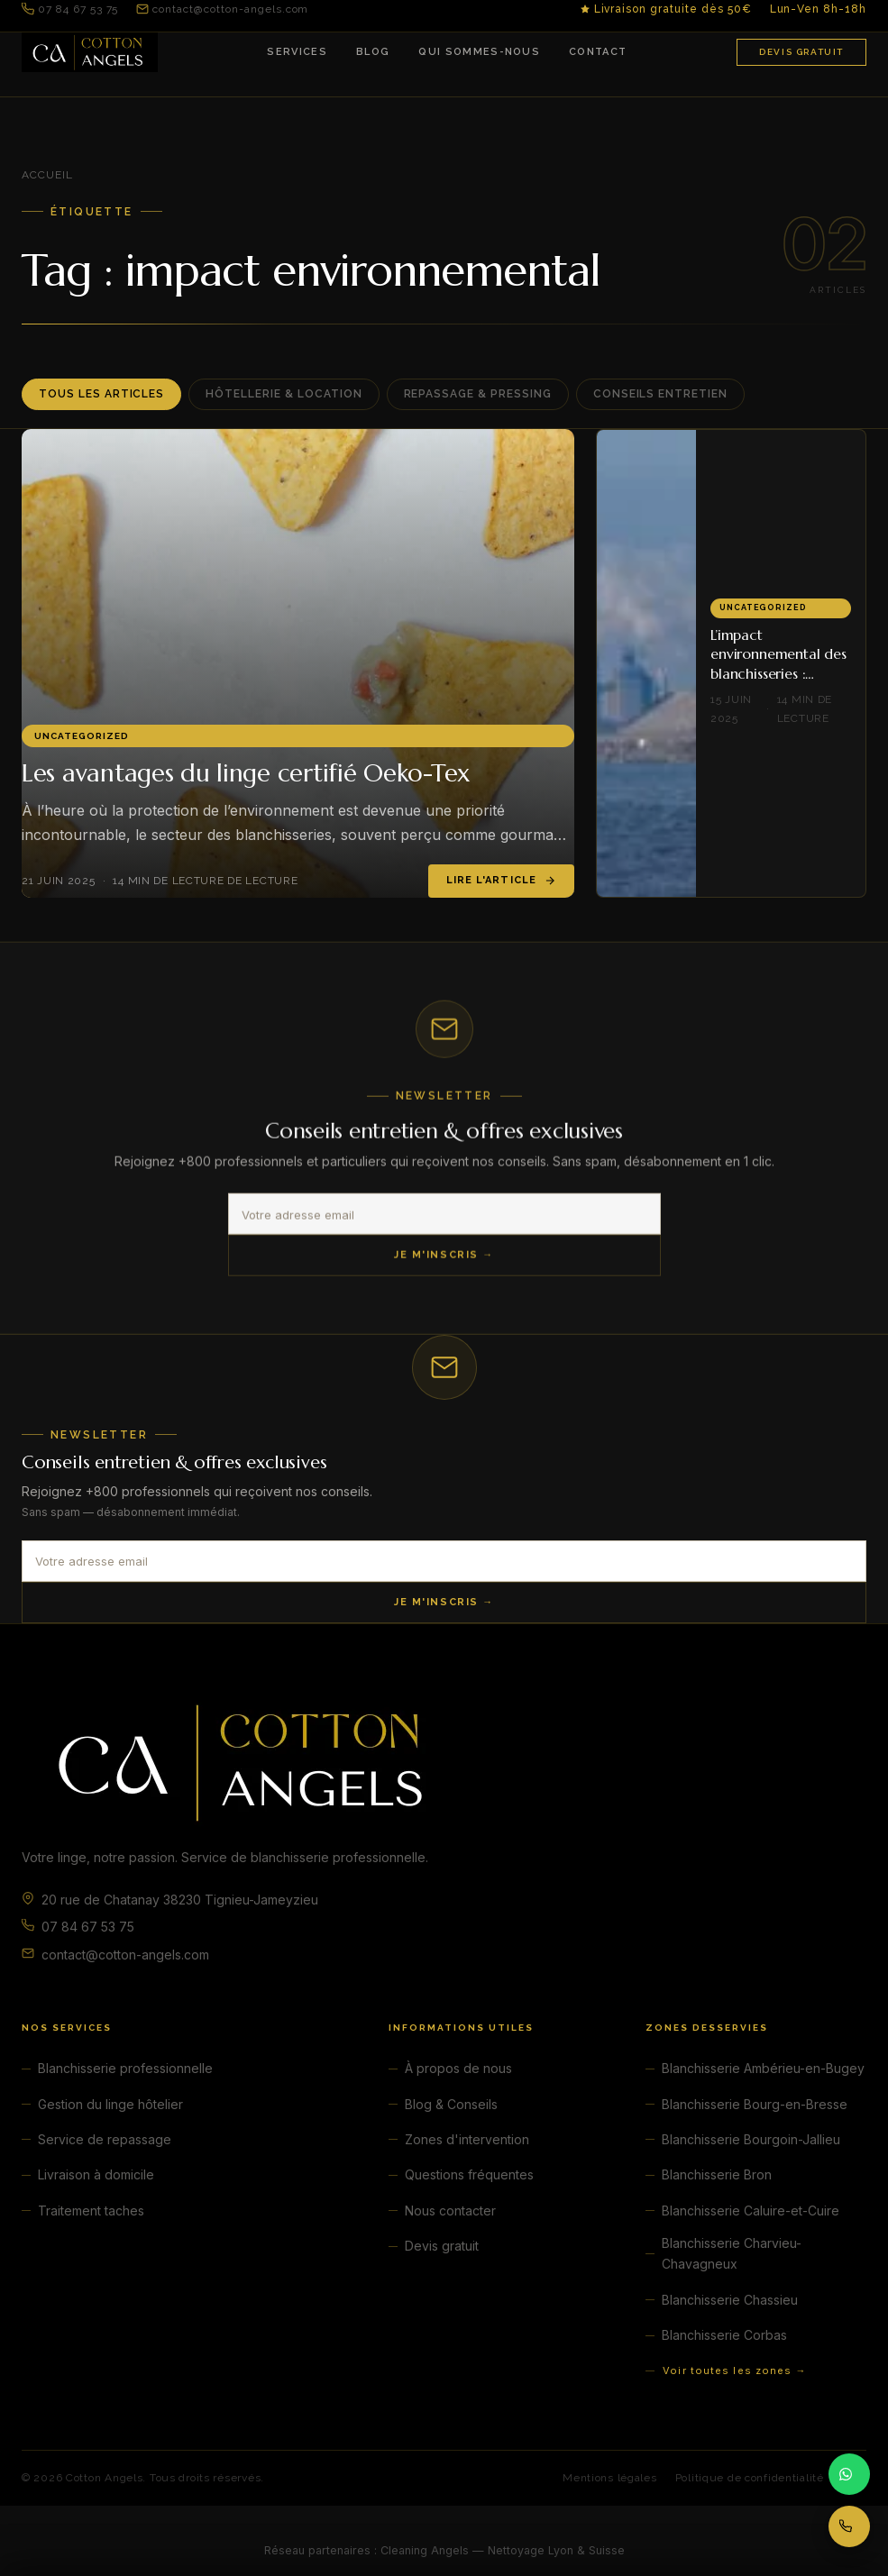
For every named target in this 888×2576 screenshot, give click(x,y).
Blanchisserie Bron (717, 2174)
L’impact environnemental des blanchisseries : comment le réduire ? (780, 664)
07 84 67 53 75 (70, 9)
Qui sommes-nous (479, 52)
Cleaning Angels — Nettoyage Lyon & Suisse (502, 2550)
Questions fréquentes (469, 2174)
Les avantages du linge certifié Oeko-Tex (246, 773)
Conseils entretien (660, 394)
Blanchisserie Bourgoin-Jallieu (751, 2139)
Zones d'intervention (467, 2139)
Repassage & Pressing (478, 394)
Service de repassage (104, 2139)
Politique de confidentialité (749, 2477)
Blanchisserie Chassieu (730, 2299)
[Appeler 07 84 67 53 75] (849, 2526)
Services (297, 52)
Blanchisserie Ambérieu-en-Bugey (763, 2068)
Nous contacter (450, 2210)
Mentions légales (610, 2477)
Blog (372, 52)
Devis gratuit (801, 52)
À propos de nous (458, 2068)
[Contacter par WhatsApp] (849, 2474)
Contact (598, 52)
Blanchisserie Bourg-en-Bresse (754, 2104)
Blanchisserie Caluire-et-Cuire (750, 2210)
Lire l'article (501, 880)
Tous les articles (101, 394)
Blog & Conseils (451, 2104)
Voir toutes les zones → (734, 2370)
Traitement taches (91, 2210)
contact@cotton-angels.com (222, 9)
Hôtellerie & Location (284, 394)
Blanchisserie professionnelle (125, 2068)
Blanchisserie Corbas (724, 2335)
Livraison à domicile (96, 2174)
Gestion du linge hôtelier (110, 2104)
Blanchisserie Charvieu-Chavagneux (731, 2253)
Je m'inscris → (444, 1259)
